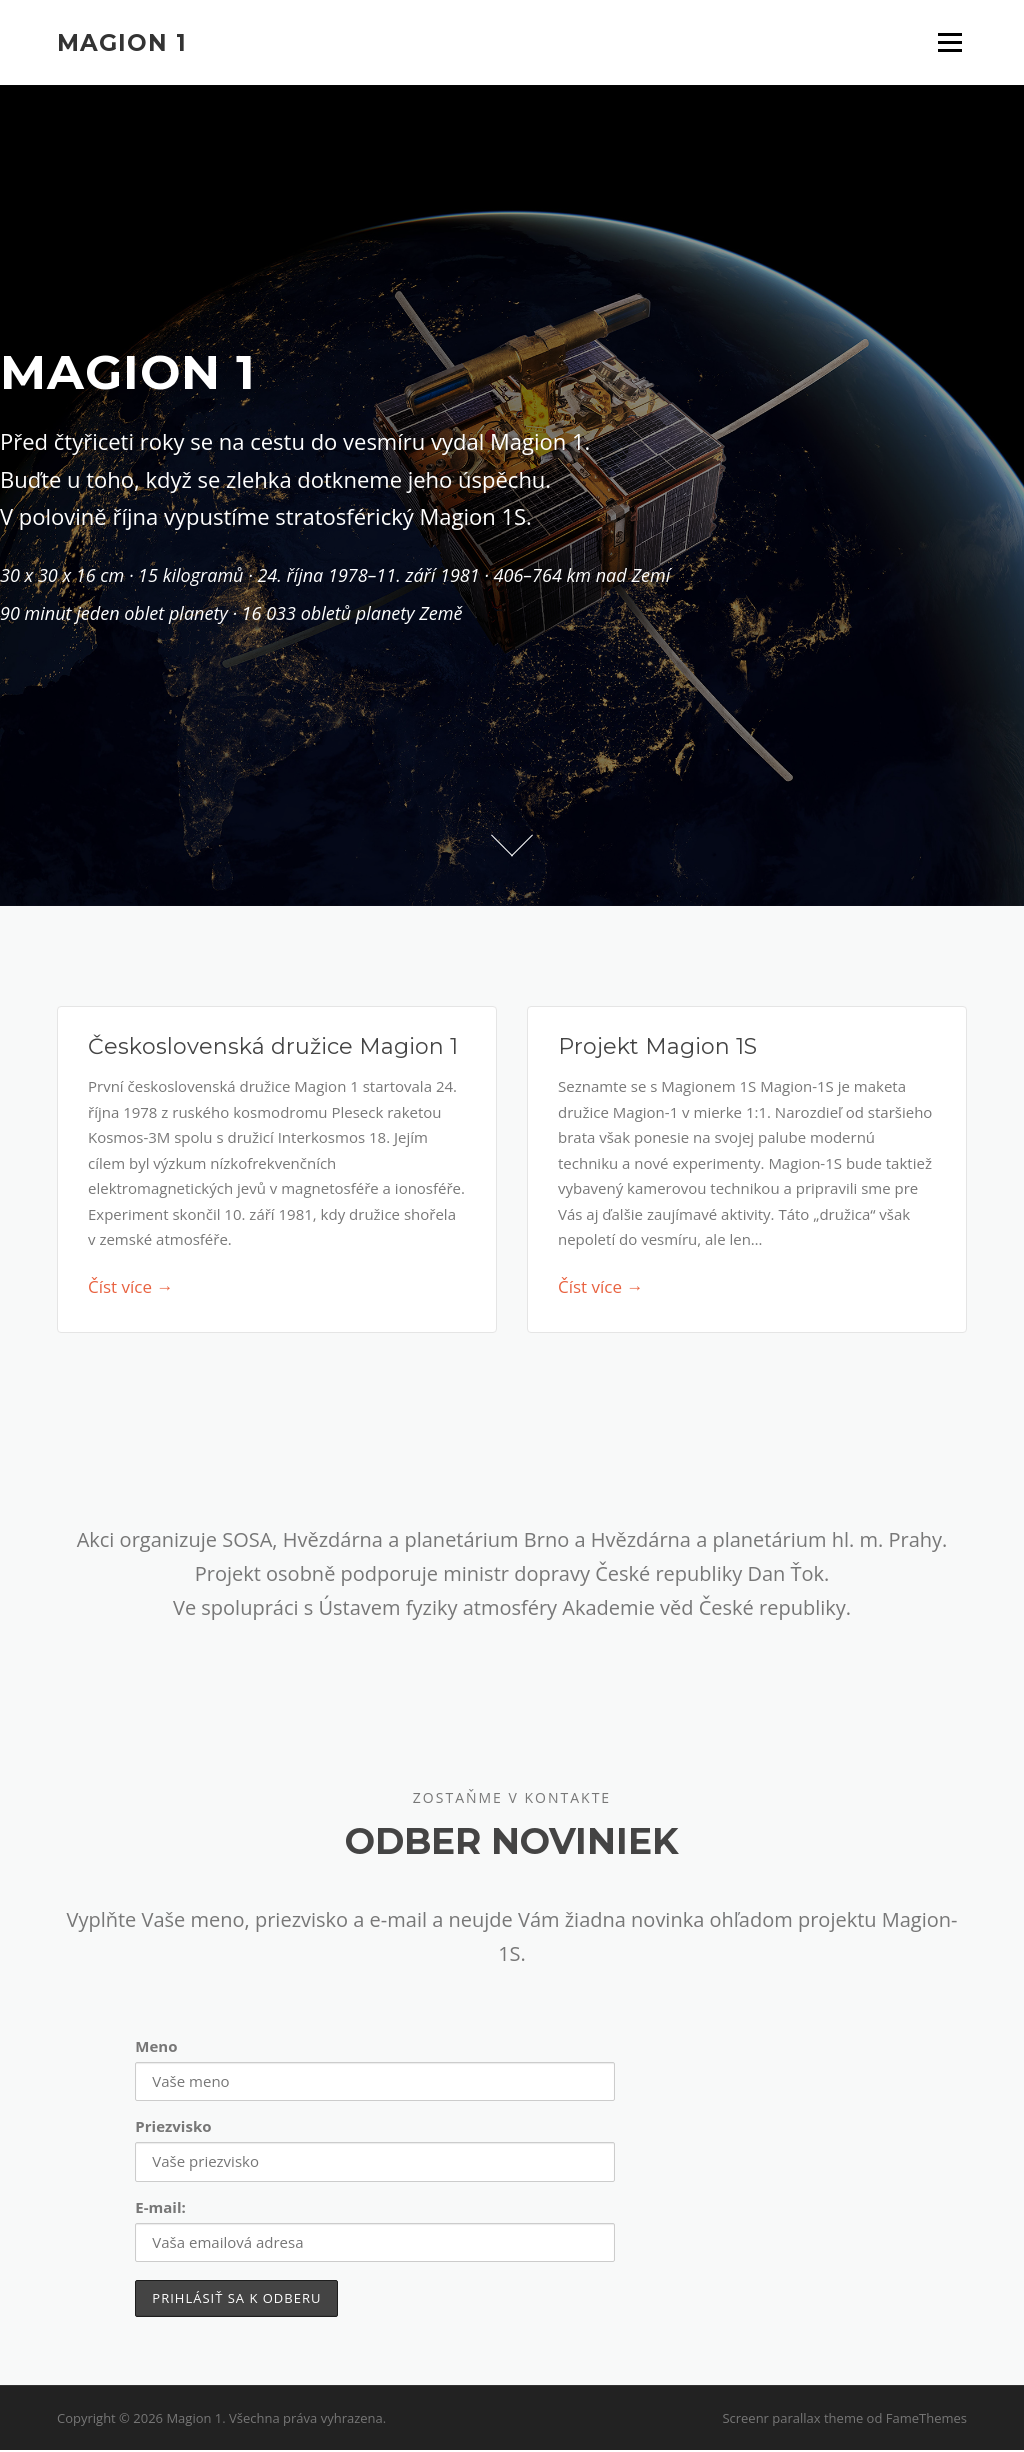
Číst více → (130, 1289)
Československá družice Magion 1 (273, 1049)
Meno (156, 2049)
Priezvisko (173, 2129)
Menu (949, 42)
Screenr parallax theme (792, 2420)
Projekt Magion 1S (657, 1049)
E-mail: (160, 2209)
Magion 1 (122, 42)
